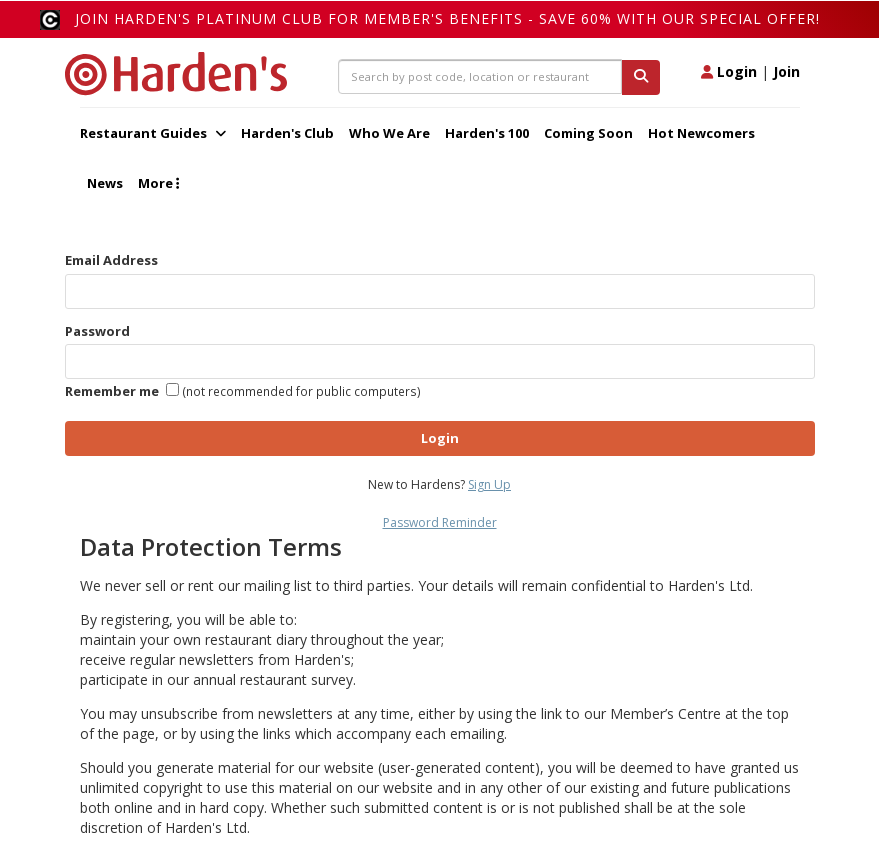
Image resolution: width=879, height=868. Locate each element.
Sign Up (489, 484)
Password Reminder (440, 522)
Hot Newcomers (701, 133)
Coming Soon (588, 133)
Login (729, 71)
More (158, 183)
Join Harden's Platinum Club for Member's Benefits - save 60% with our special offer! (447, 18)
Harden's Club (287, 133)
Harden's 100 (487, 133)
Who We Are (389, 133)
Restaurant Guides (153, 133)
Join (786, 71)
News (105, 183)
